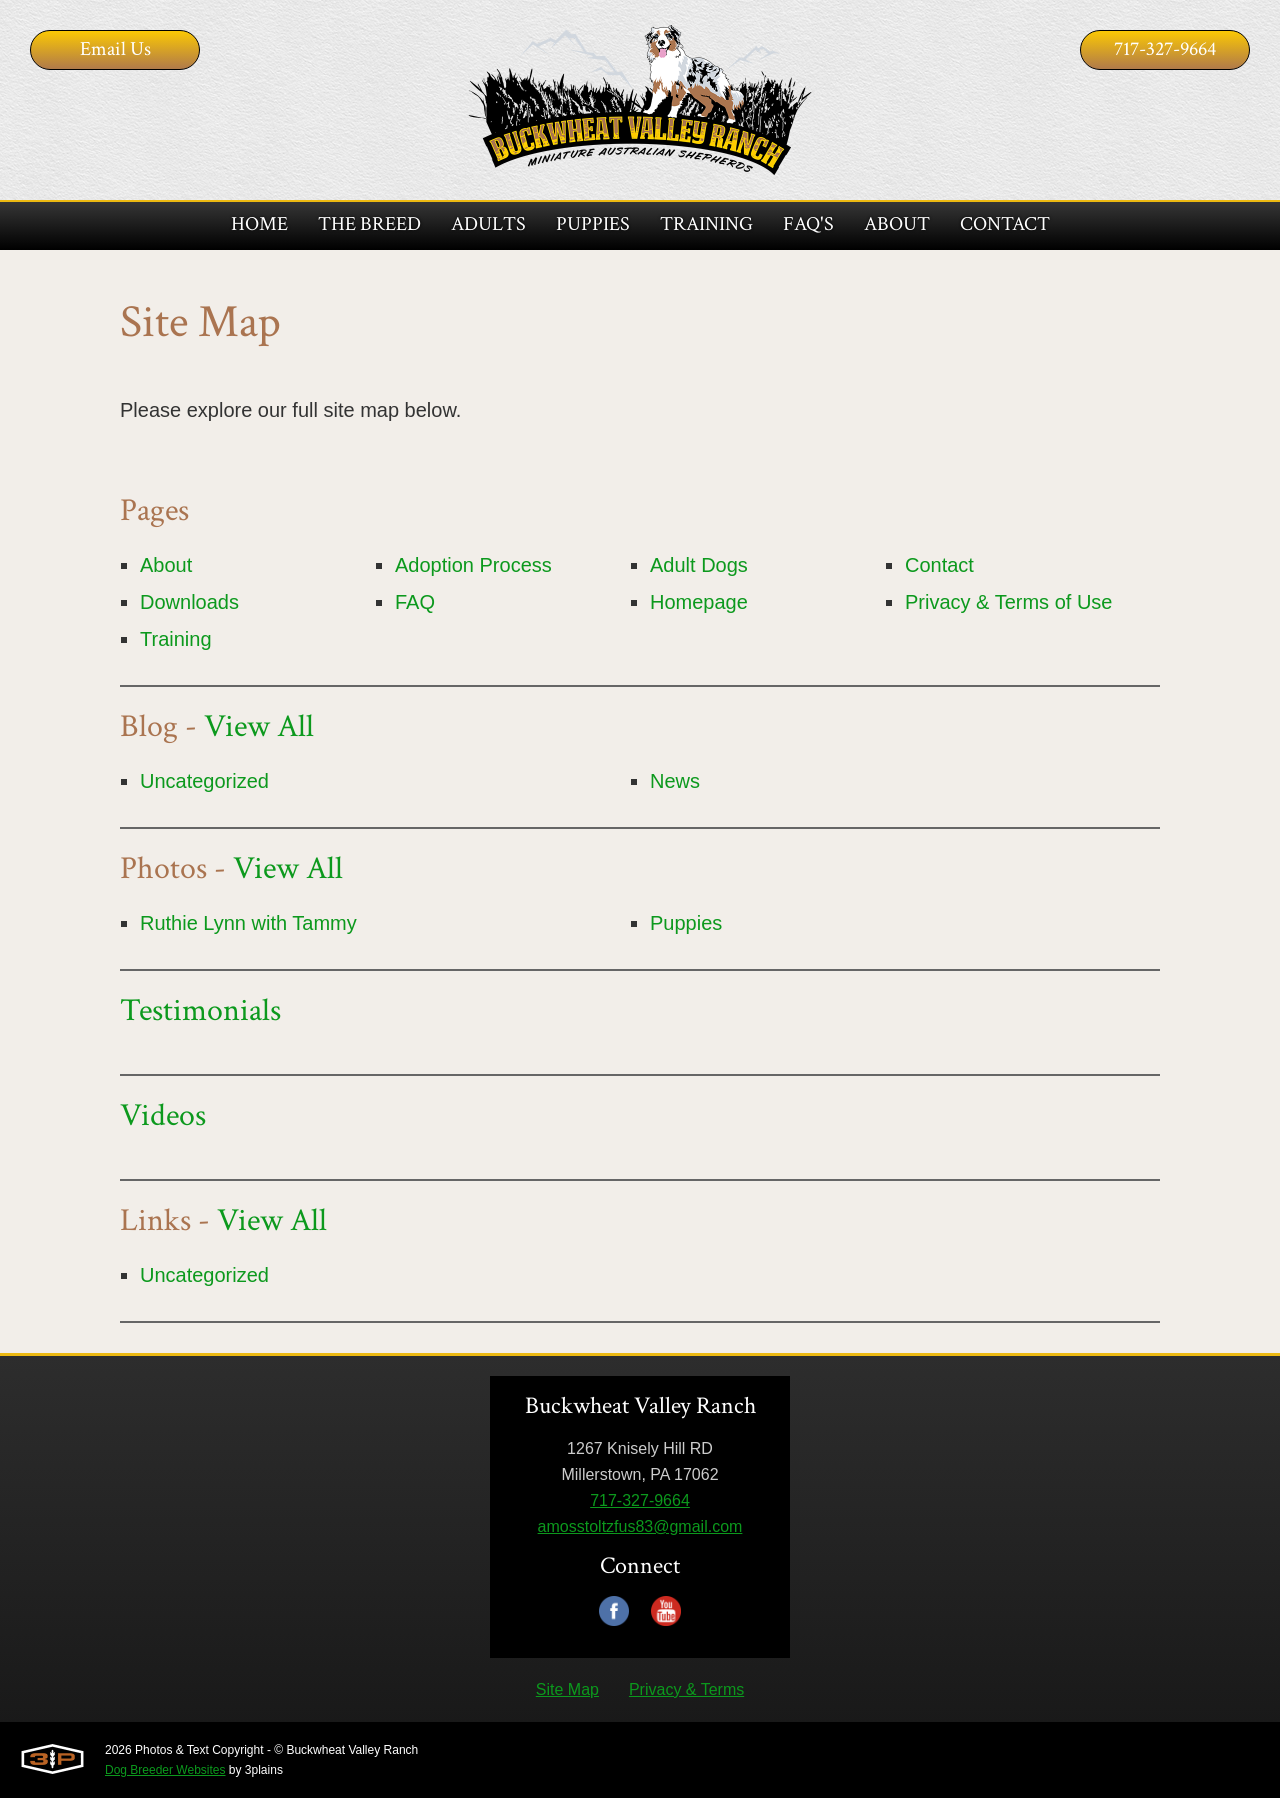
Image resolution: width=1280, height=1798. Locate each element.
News (675, 781)
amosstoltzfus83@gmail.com (640, 1526)
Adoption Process (473, 565)
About (166, 565)
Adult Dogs (699, 565)
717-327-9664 (1165, 49)
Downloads (189, 602)
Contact (939, 565)
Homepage (699, 602)
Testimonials (200, 1010)
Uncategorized (204, 781)
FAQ (415, 602)
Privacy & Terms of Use (1008, 602)
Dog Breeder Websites (165, 1770)
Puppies (686, 923)
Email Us (115, 49)
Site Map (567, 1689)
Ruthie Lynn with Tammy (248, 923)
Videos (163, 1115)
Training (176, 639)
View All (259, 726)
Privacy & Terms (686, 1689)
